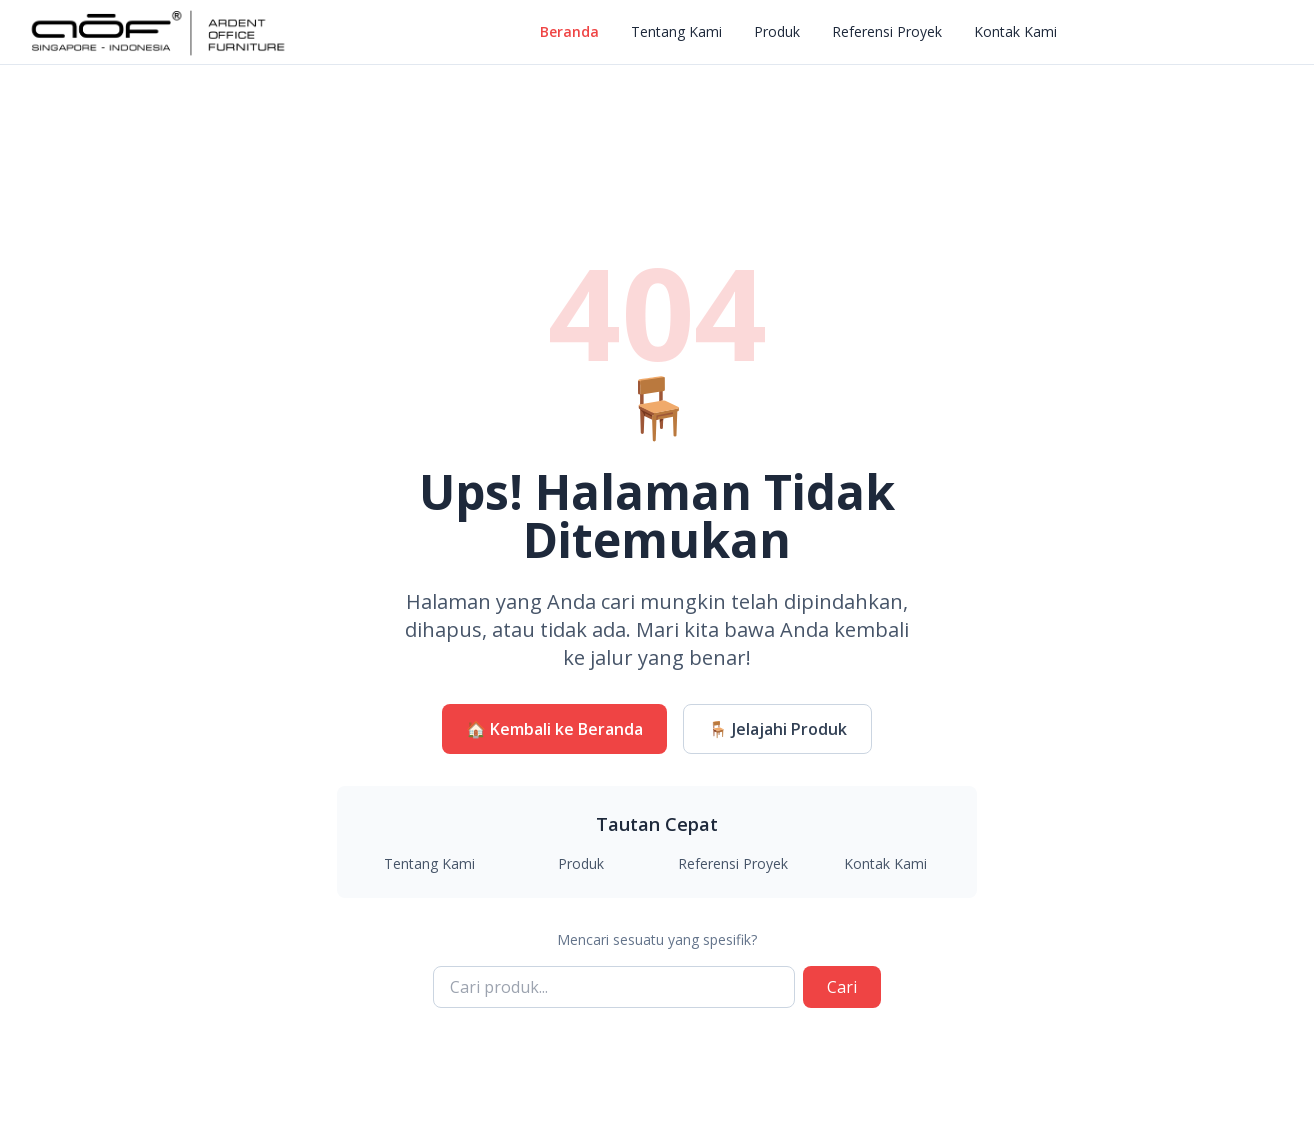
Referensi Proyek (887, 31)
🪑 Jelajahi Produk (777, 729)
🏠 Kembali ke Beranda (554, 729)
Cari (842, 987)
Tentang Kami (676, 31)
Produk (777, 31)
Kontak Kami (1015, 31)
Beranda (569, 31)
